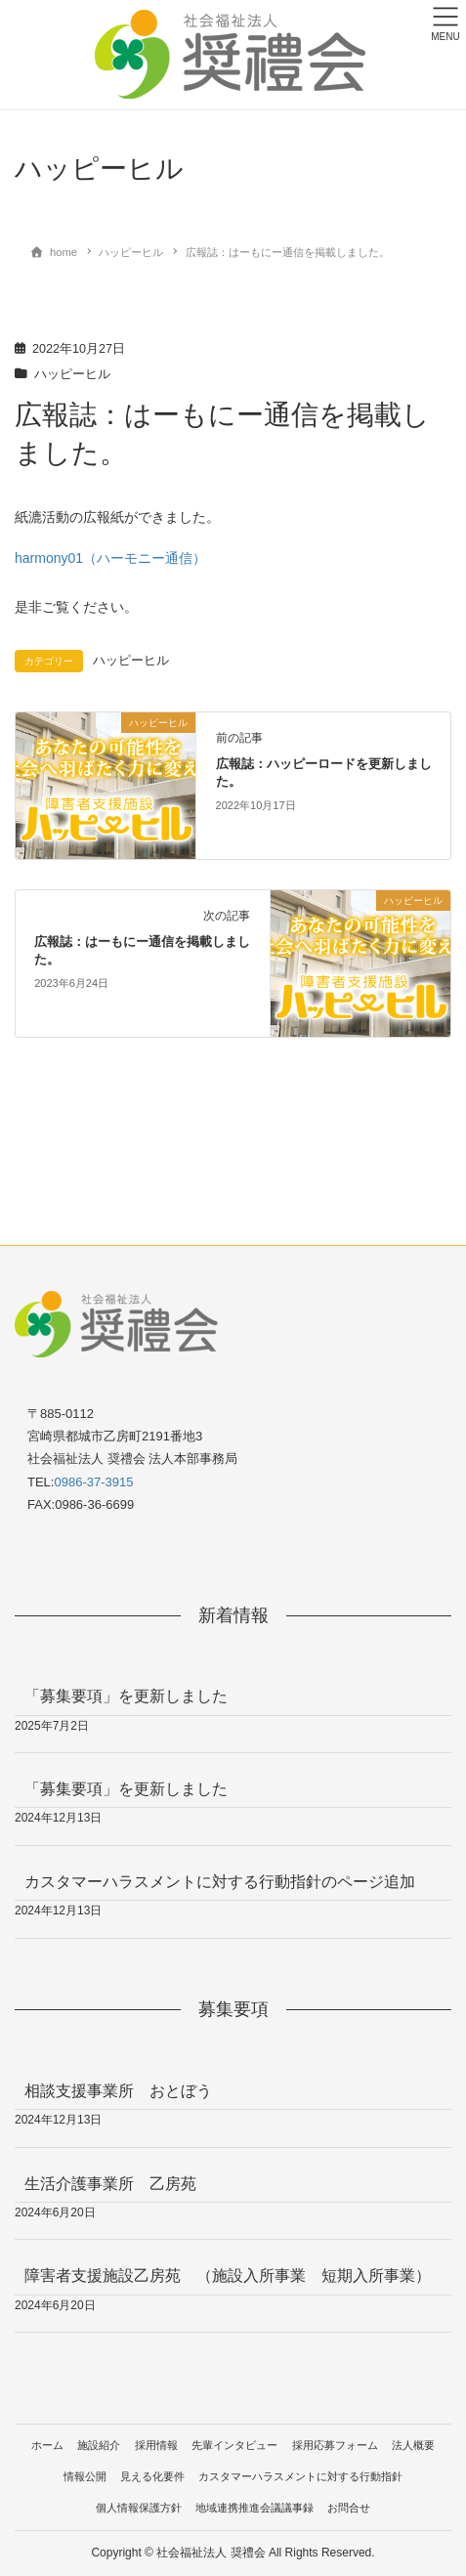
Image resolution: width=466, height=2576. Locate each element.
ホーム (47, 2445)
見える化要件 (152, 2476)
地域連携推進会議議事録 (254, 2507)
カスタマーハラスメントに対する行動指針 (300, 2476)
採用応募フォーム (335, 2445)
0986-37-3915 (93, 1482)
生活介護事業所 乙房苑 (110, 2183)
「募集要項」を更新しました (126, 1696)
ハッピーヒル (72, 374)
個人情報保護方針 (139, 2507)
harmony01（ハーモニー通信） (110, 558)
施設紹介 (98, 2445)
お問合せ (348, 2507)
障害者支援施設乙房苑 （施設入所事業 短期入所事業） (227, 2275)
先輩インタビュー (234, 2445)
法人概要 (413, 2445)
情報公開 (85, 2476)
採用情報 (156, 2445)
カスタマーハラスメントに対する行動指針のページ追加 (219, 1881)
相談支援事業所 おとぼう (118, 2090)
